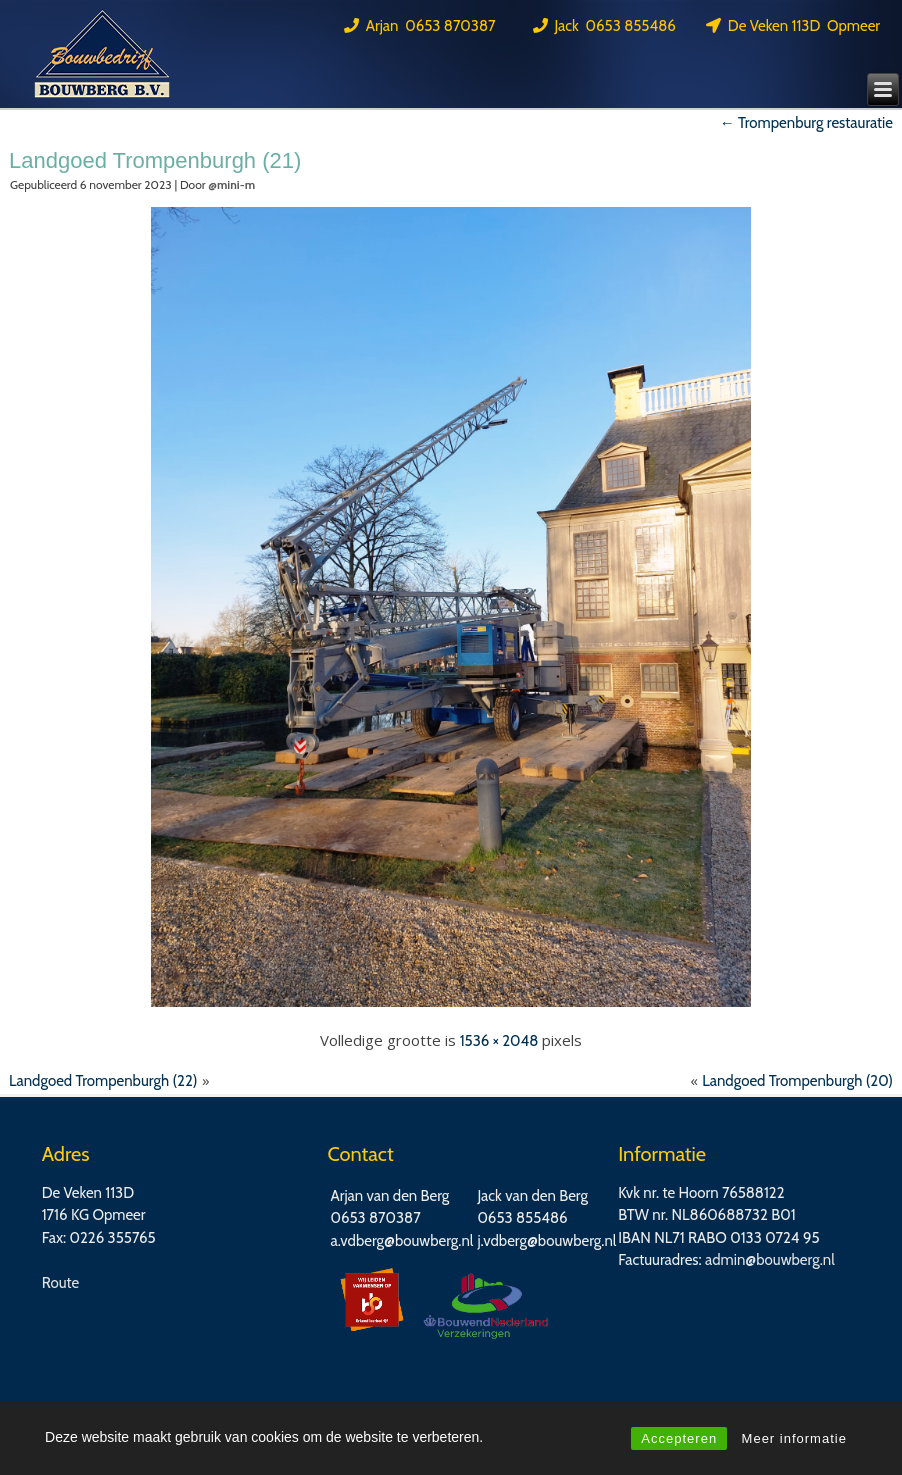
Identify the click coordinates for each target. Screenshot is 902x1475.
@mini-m (231, 184)
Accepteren (679, 1438)
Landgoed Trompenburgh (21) (155, 160)
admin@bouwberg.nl (770, 1260)
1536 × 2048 (499, 1041)
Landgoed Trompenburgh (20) (797, 1081)
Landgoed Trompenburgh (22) (103, 1081)
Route (61, 1283)
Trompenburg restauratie (806, 123)
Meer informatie (794, 1438)
